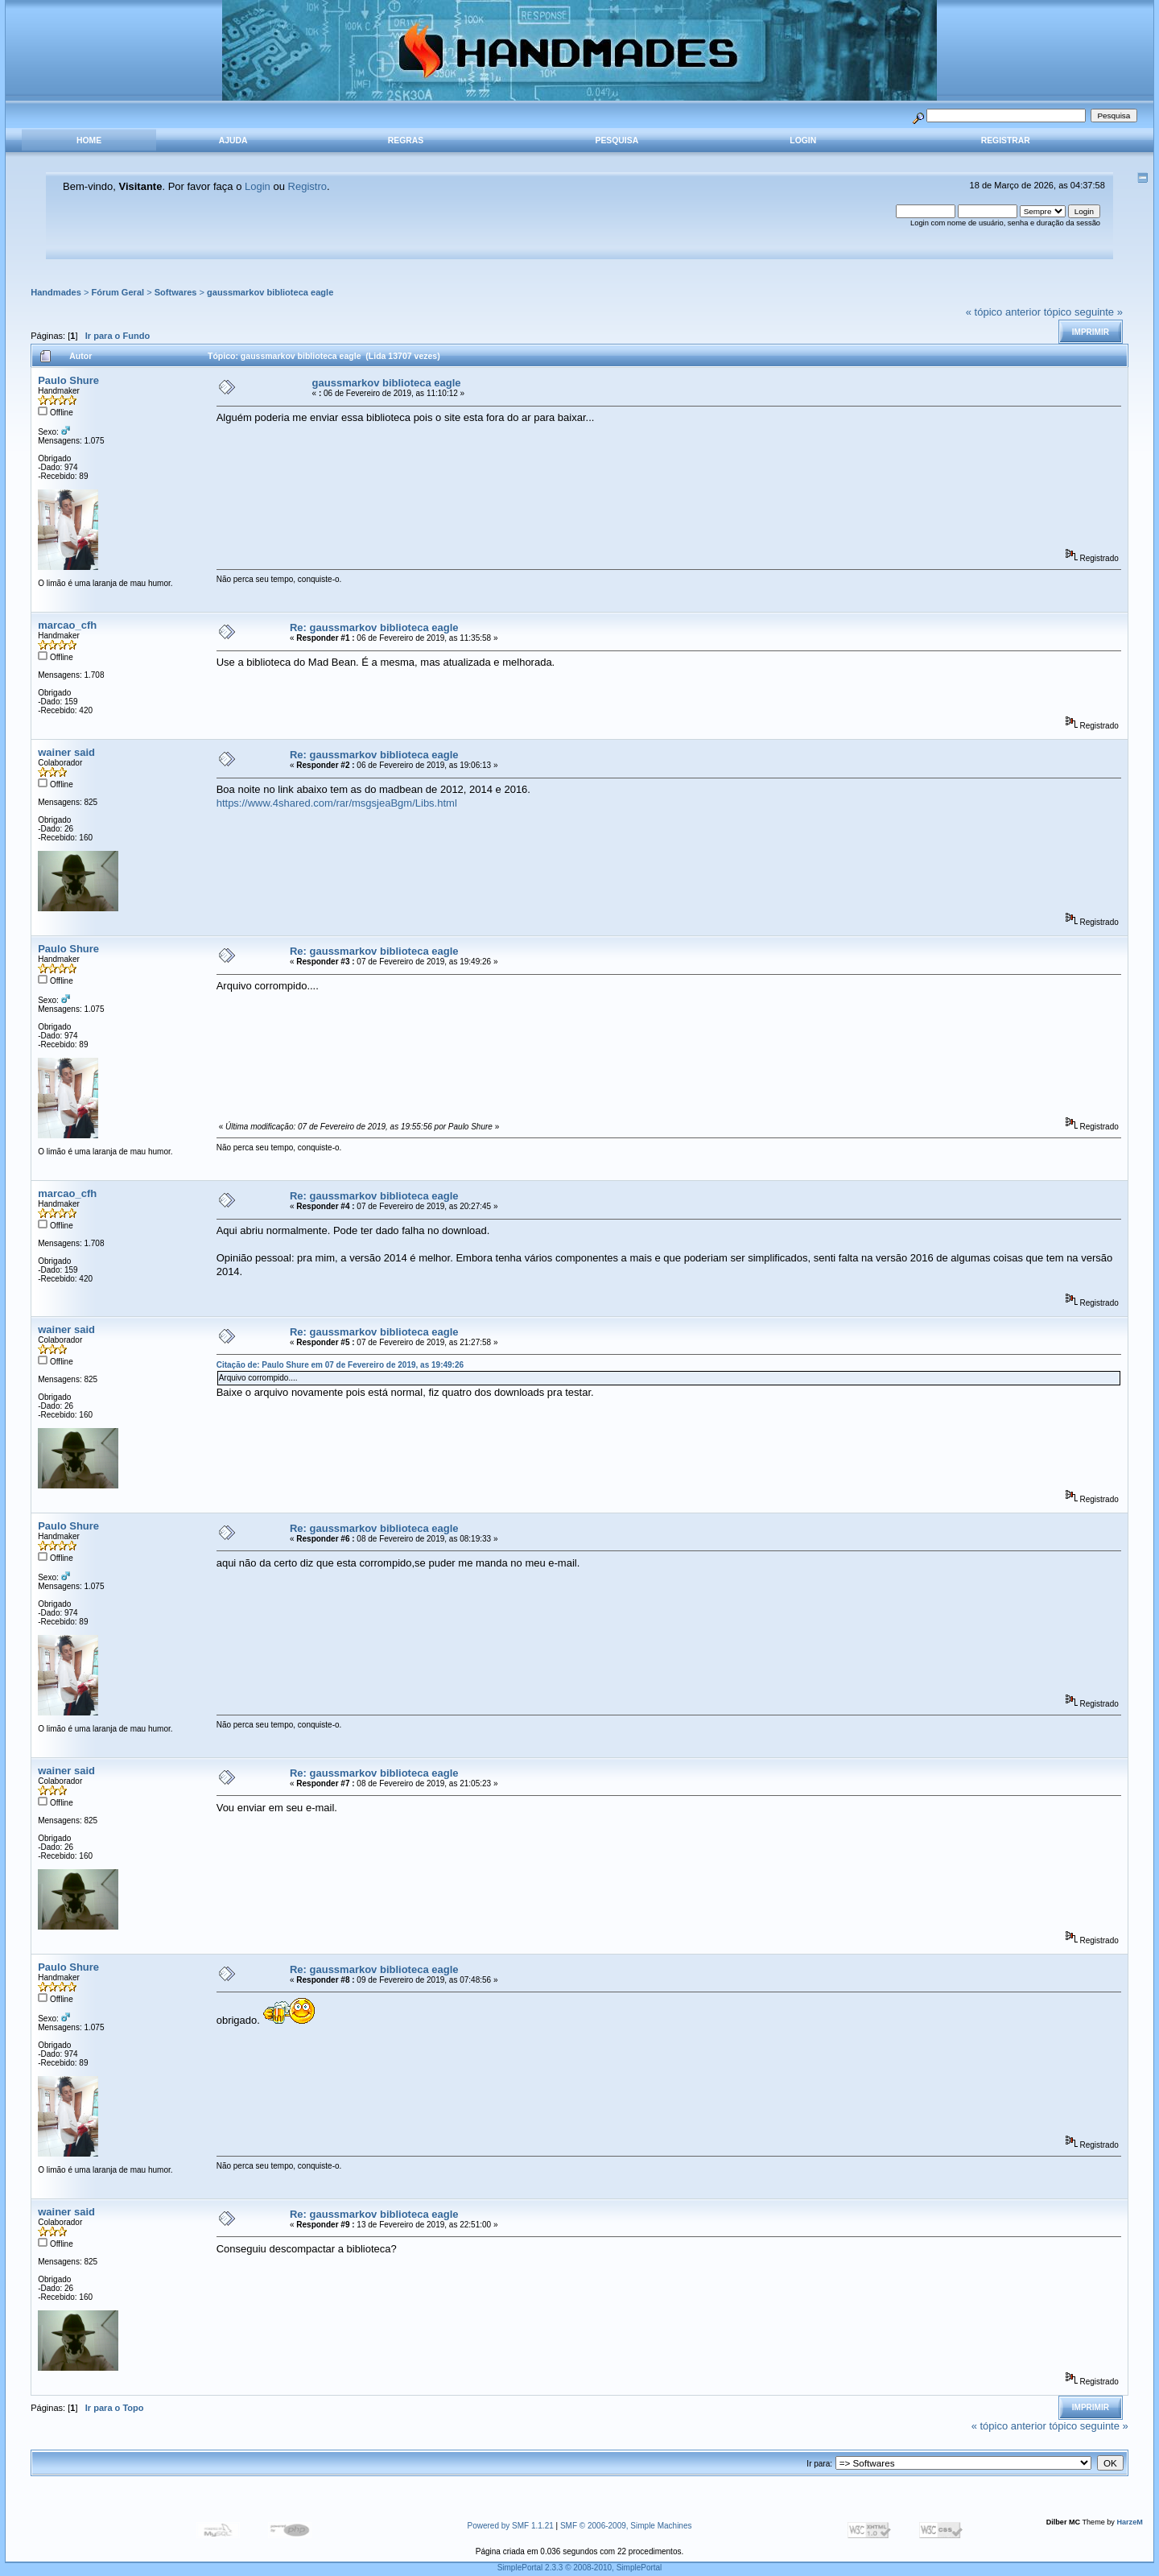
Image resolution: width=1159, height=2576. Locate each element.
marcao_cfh (67, 625)
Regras (405, 140)
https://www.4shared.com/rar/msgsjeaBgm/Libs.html (337, 803)
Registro (307, 186)
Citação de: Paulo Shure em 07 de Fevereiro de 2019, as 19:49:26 (340, 1364)
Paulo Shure (68, 380)
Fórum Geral (117, 292)
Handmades (56, 292)
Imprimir (1090, 332)
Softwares (176, 292)
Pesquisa (616, 140)
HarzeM (1129, 2522)
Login (803, 140)
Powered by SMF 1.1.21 (511, 2525)
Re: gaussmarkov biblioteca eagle (374, 627)
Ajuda (233, 140)
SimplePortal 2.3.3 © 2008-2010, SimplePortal (579, 2567)
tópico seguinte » (1083, 312)
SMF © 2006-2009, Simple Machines (626, 2525)
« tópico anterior (1003, 312)
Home (88, 140)
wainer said (66, 752)
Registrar (1005, 140)
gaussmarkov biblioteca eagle (270, 292)
